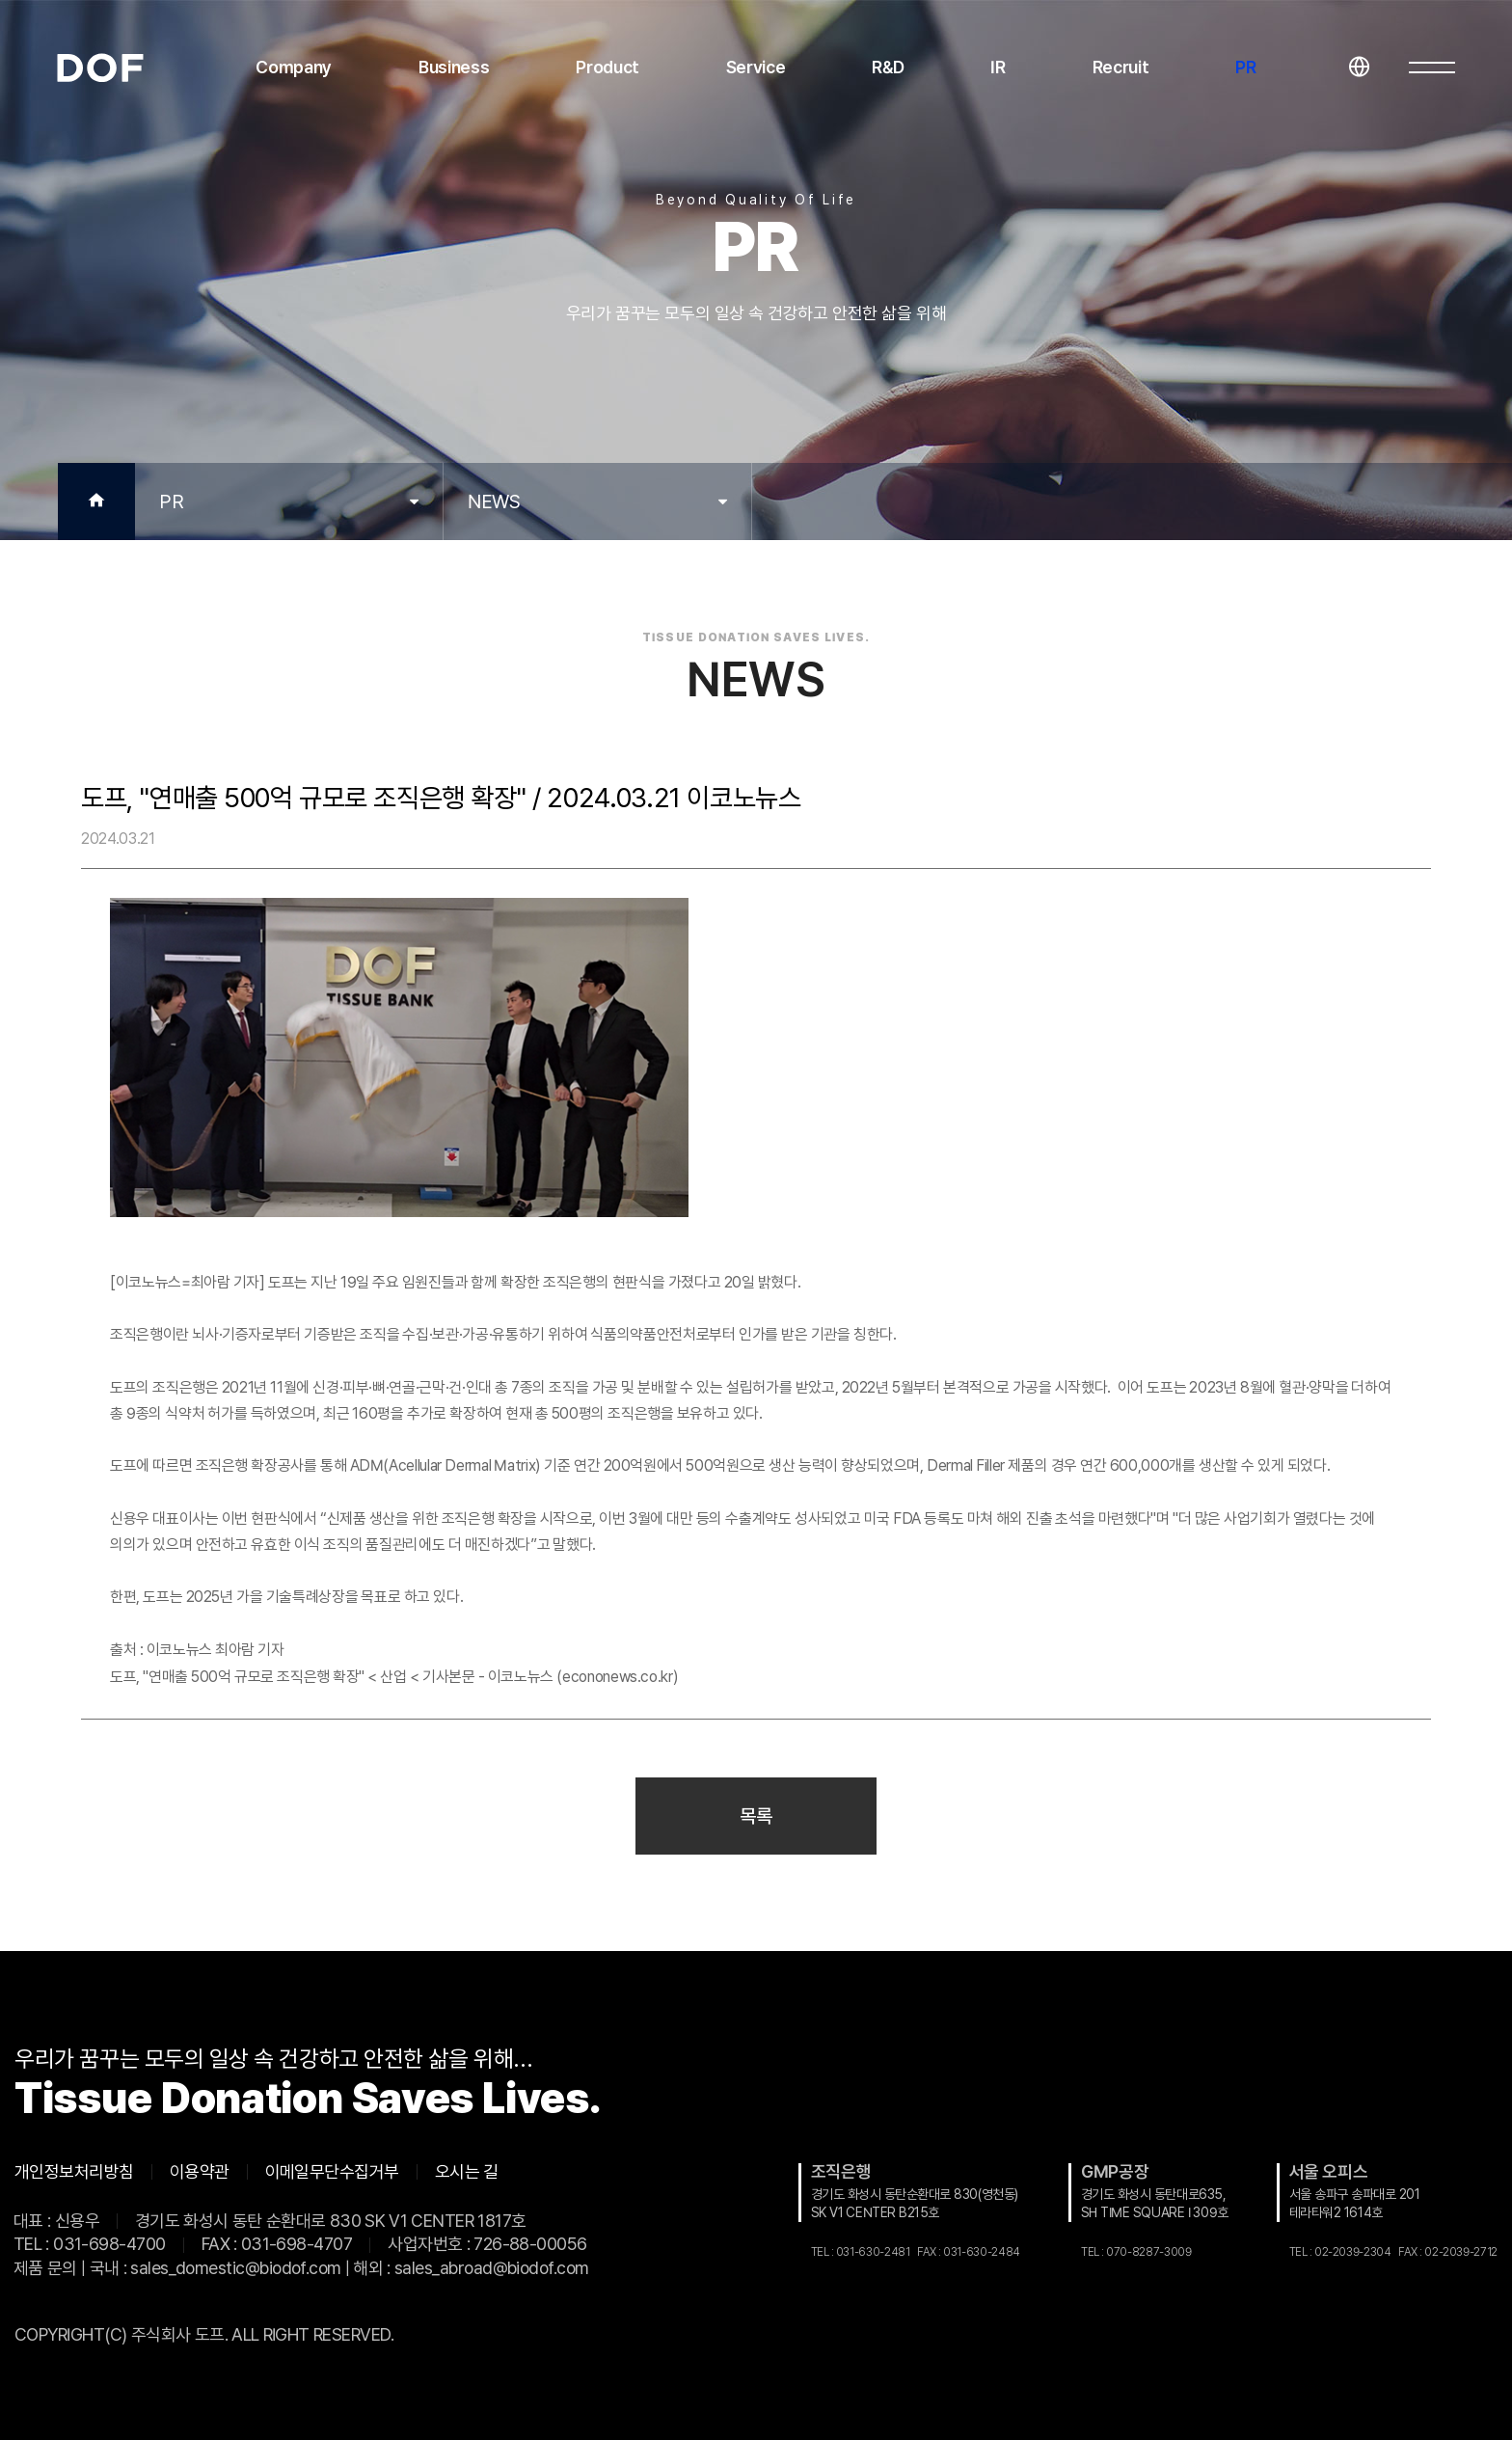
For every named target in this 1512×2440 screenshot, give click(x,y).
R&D (888, 67)
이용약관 (200, 2172)
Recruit (1121, 67)
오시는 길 (467, 2172)
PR (1245, 67)
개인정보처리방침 (74, 2172)
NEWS (494, 501)
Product (607, 67)
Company (294, 67)
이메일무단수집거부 (332, 2172)
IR (997, 67)
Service (756, 67)
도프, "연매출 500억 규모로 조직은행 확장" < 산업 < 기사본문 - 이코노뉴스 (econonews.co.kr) (394, 1676)
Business (453, 67)
